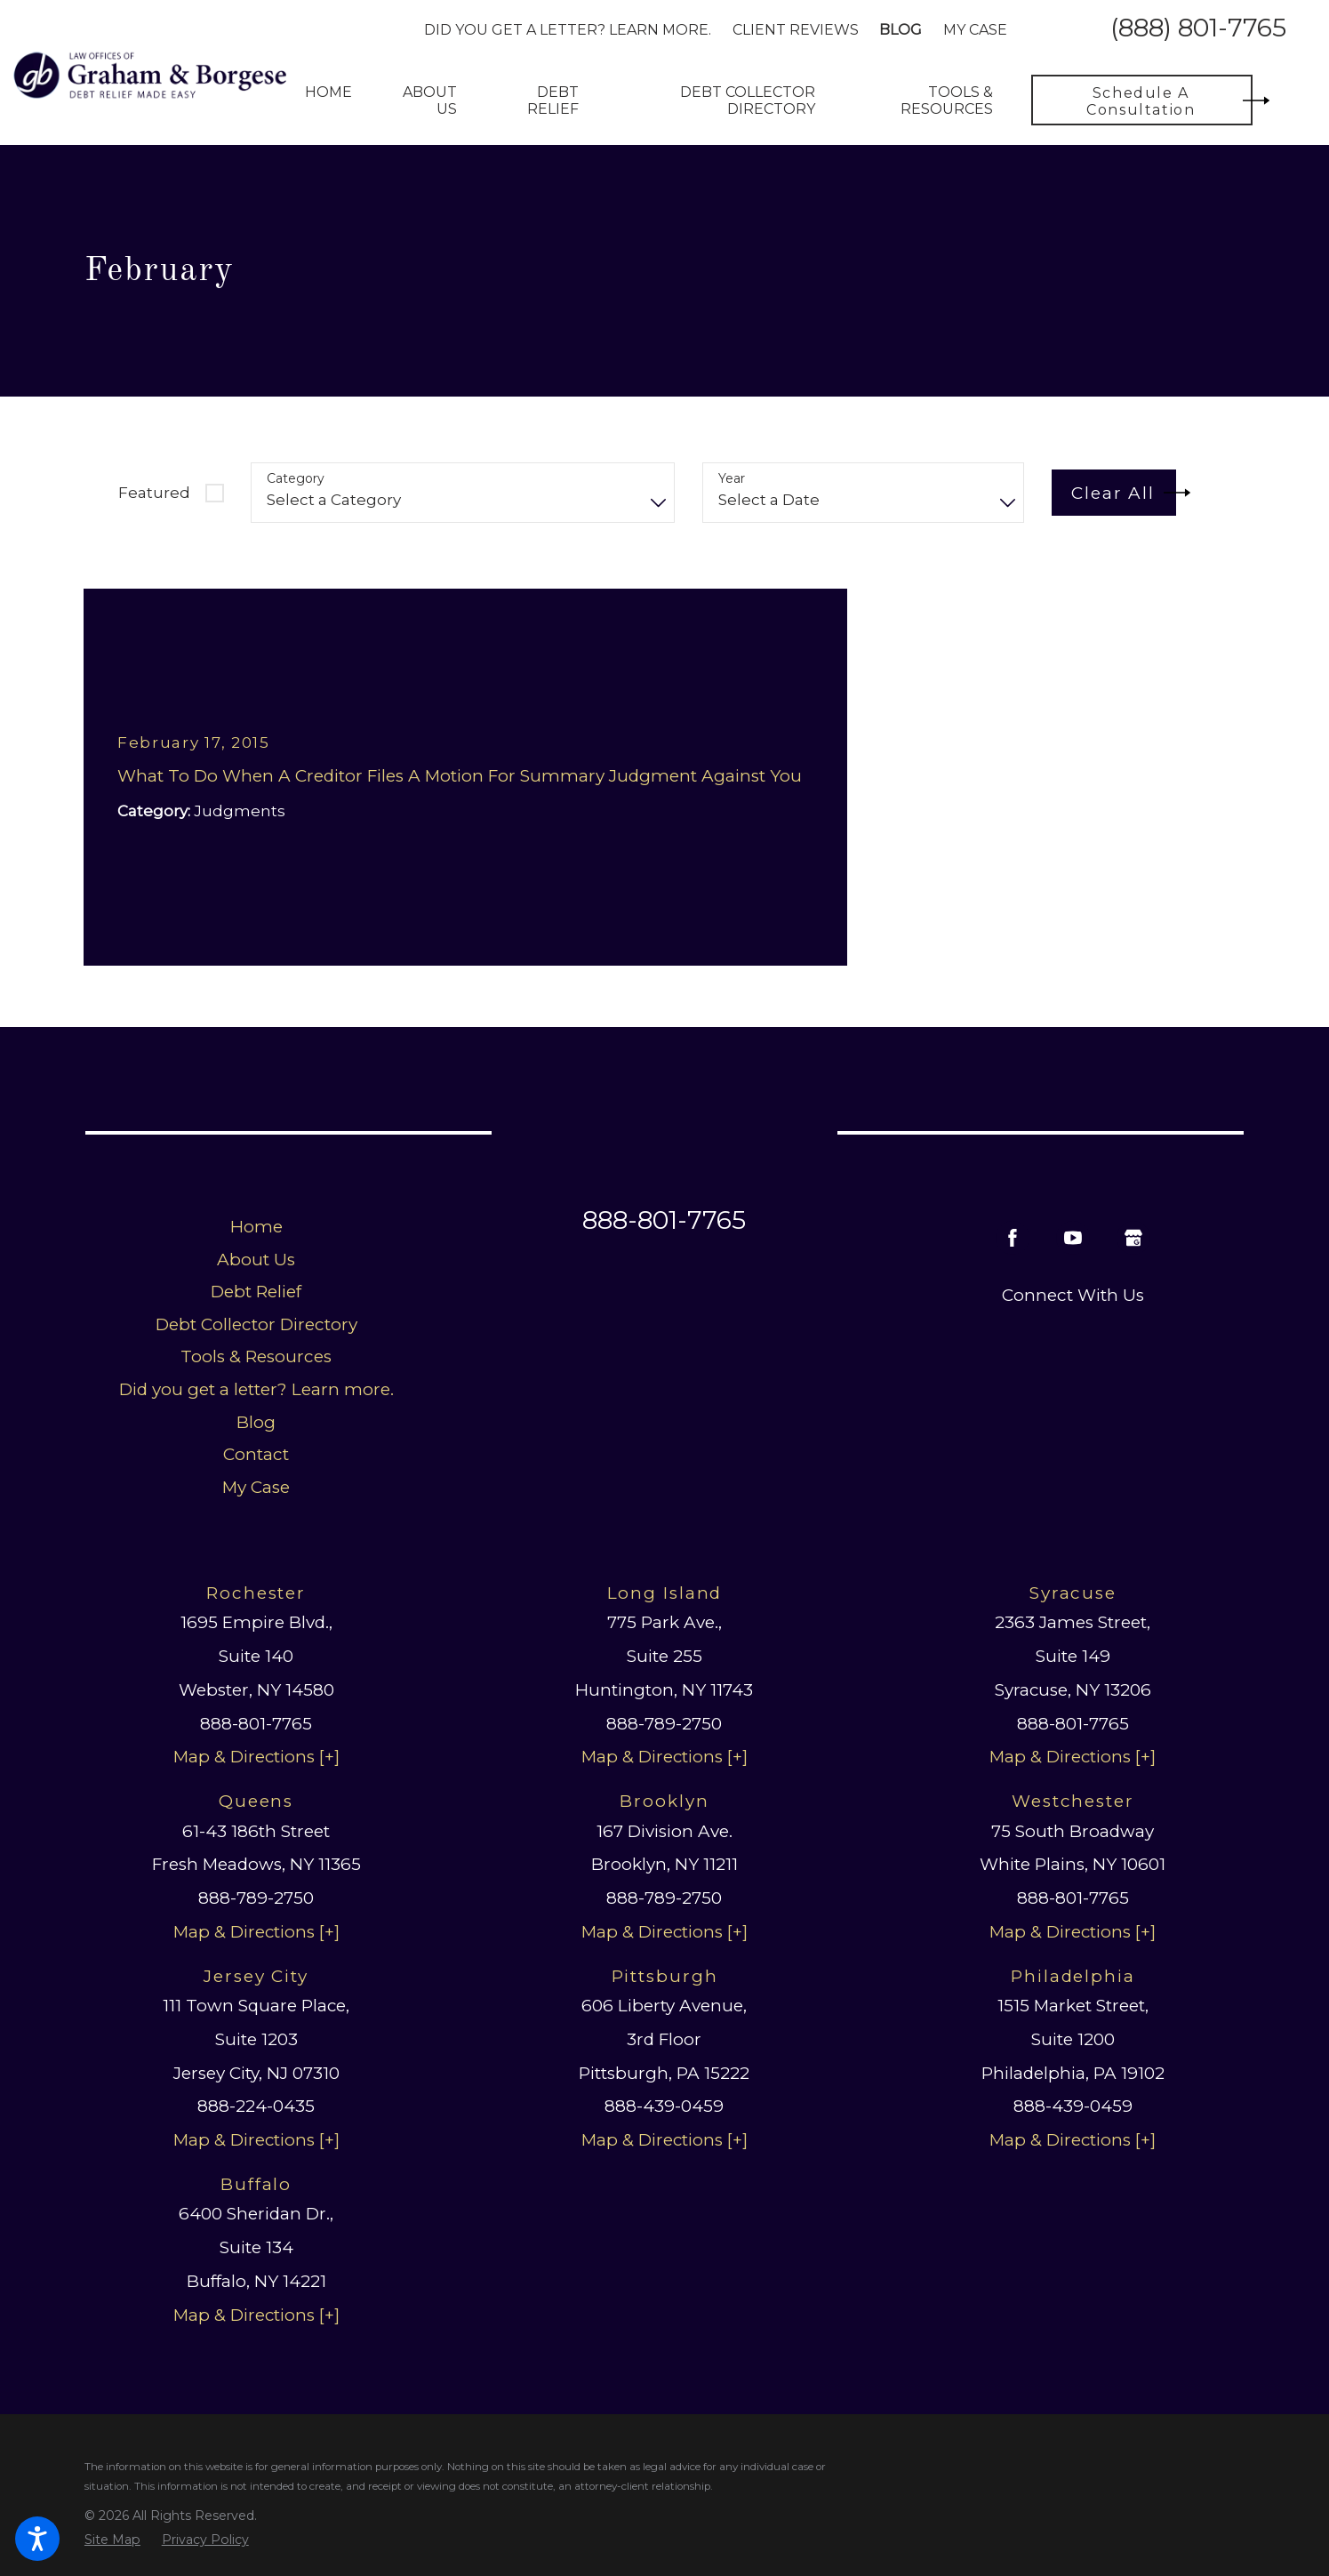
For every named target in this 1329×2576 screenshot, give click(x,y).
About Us (256, 1259)
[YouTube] (1073, 1238)
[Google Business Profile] (1133, 1238)
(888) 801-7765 (1198, 29)
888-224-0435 (256, 2106)
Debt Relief (256, 1291)
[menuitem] (328, 100)
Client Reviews (796, 29)
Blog (900, 29)
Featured (154, 493)
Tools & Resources (256, 1356)
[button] (37, 2538)
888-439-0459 (664, 2106)
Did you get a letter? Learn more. (567, 29)
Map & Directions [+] (256, 1756)
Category (295, 478)
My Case (975, 29)
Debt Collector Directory (256, 1324)
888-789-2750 (664, 1723)
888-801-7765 (664, 1220)
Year (731, 478)
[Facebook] (1012, 1238)
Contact (256, 1454)
